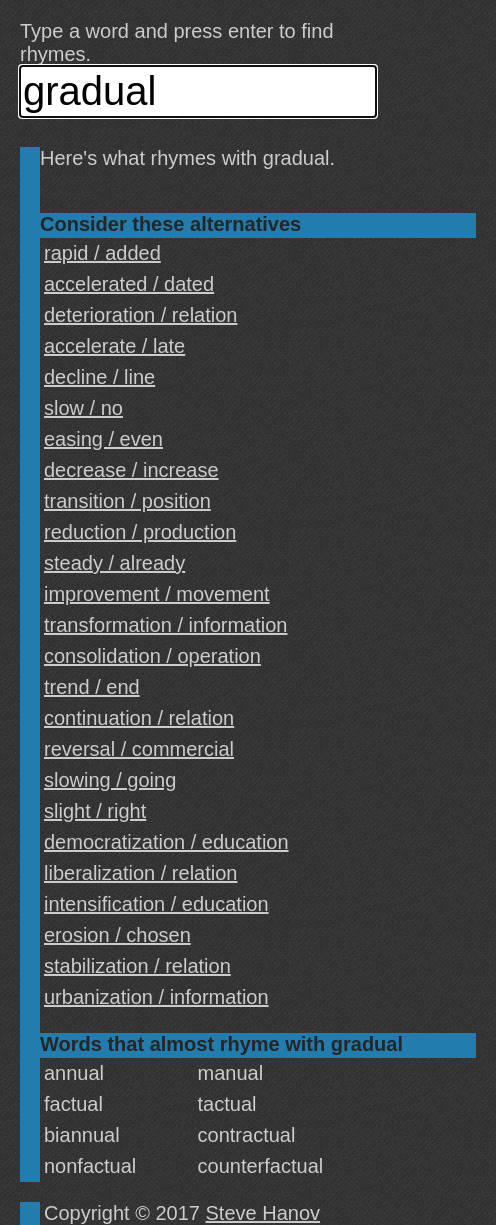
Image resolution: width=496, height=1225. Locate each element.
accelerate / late (114, 346)
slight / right (95, 811)
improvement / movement (157, 594)
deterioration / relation (140, 315)
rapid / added (102, 253)
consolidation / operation (152, 656)
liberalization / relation (140, 873)
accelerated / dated (129, 284)
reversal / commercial (139, 749)
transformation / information (165, 625)
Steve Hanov (263, 1213)
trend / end (92, 687)
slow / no (83, 408)
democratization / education (166, 842)
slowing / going (110, 780)
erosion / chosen (117, 935)
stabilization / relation (137, 966)
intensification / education (156, 904)
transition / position (127, 501)
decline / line (99, 377)
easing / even (103, 439)
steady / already (114, 563)
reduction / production (140, 532)
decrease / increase (131, 470)
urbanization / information (156, 997)
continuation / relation (139, 718)
